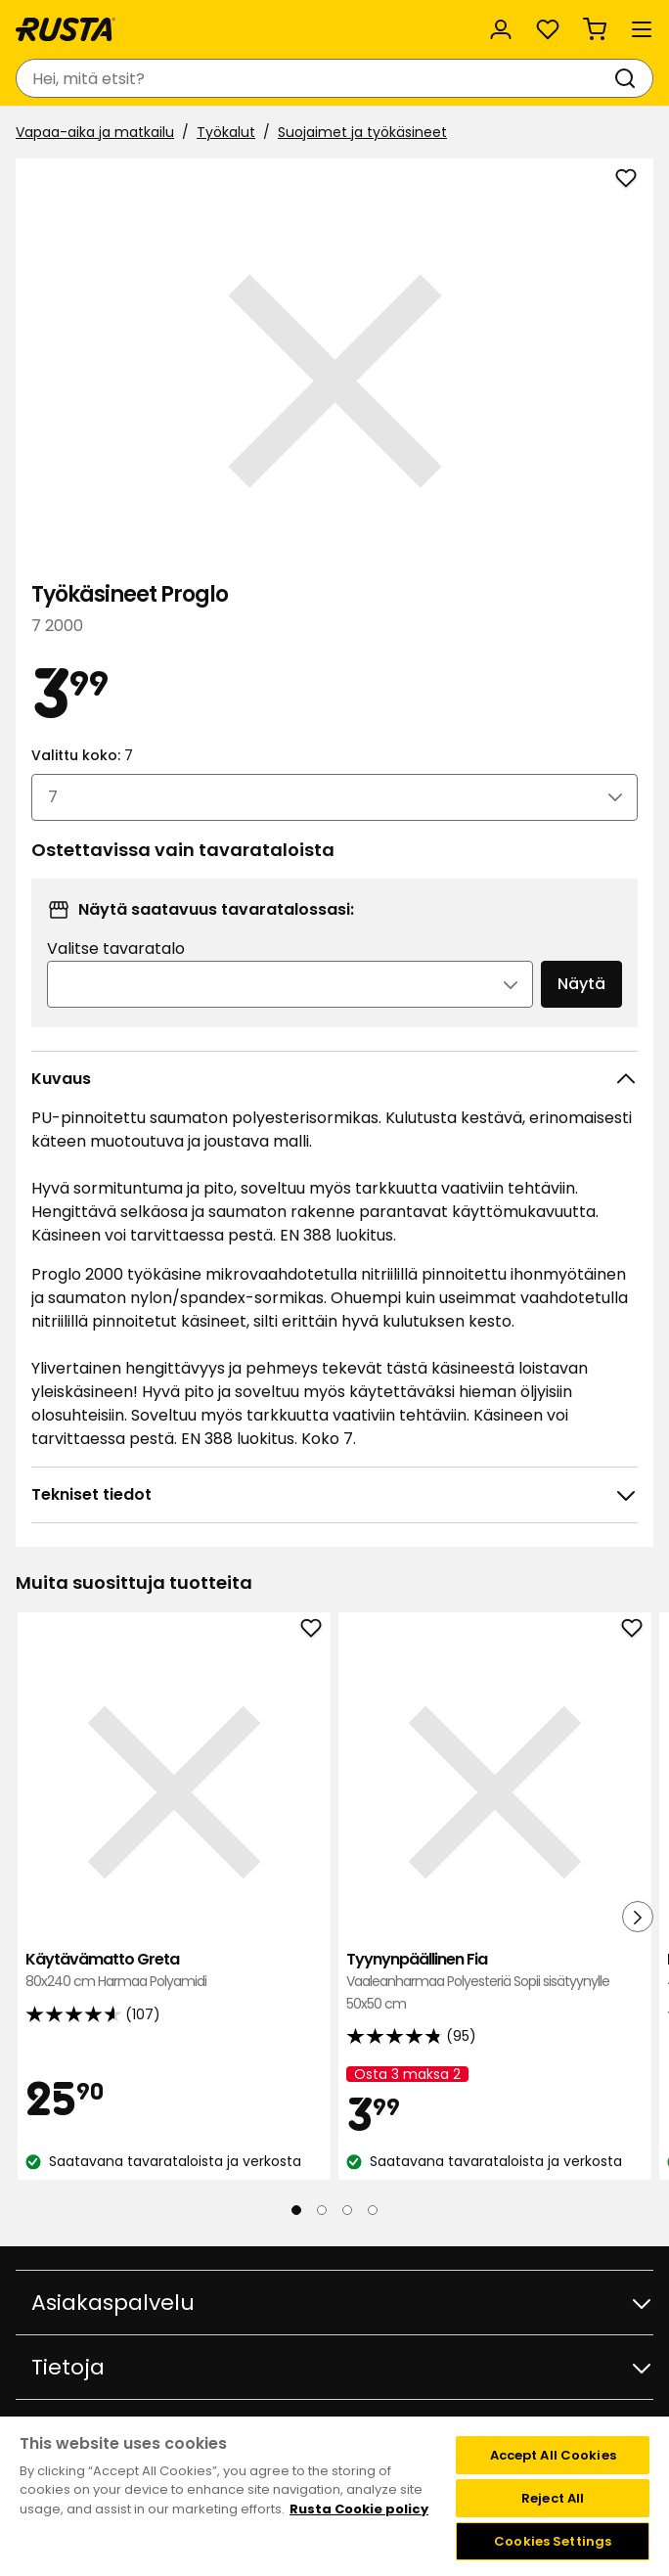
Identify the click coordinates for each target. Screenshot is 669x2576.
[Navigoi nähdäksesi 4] (373, 2210)
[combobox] (314, 78)
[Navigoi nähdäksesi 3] (347, 2210)
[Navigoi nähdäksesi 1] (296, 2210)
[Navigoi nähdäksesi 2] (322, 2210)
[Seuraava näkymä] (637, 1916)
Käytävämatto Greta (174, 1971)
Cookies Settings (552, 2541)
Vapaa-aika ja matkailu (95, 132)
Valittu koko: (82, 755)
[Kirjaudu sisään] (500, 29)
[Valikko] (641, 29)
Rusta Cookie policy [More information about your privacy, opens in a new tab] (359, 2509)
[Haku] (628, 78)
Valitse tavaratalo (116, 948)
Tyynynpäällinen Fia (495, 1981)
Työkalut (226, 132)
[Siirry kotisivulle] (65, 29)
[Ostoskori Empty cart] (594, 29)
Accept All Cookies (553, 2455)
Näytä (581, 983)
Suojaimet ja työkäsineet (362, 132)
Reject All (552, 2498)
